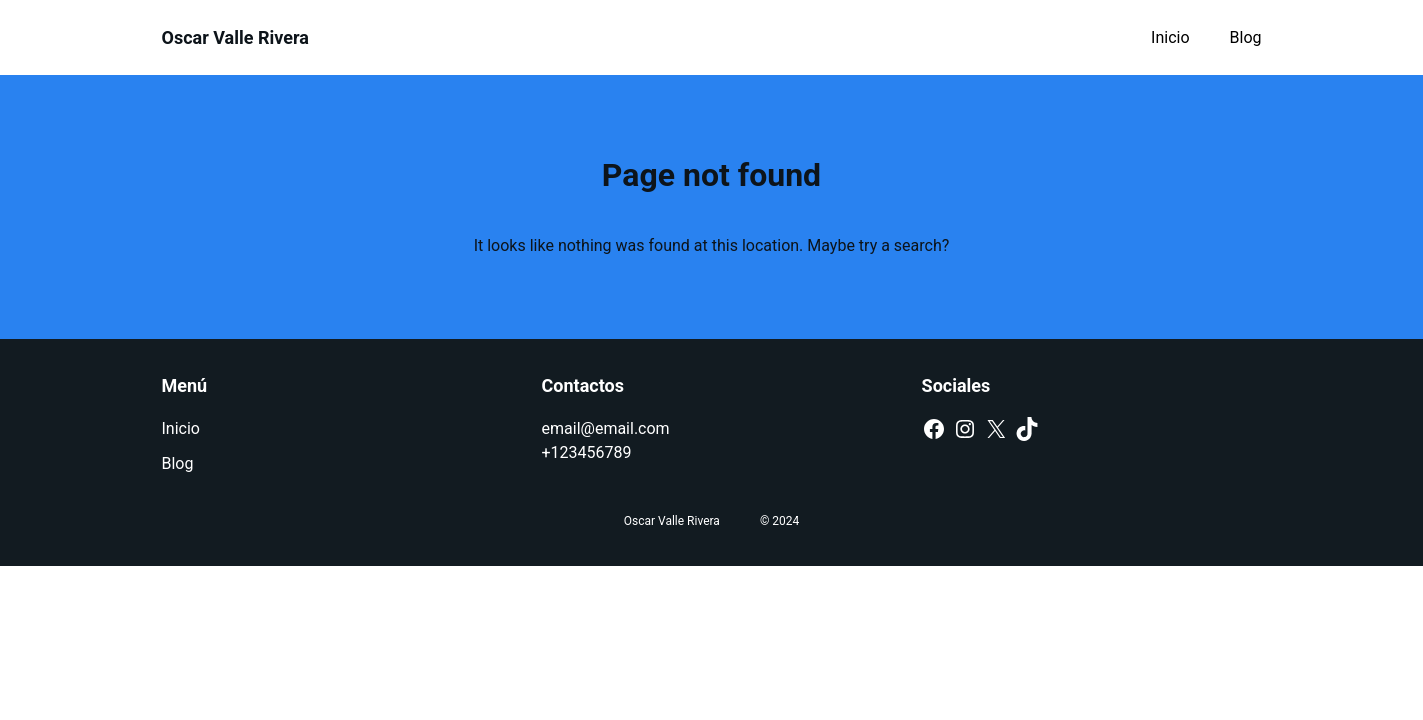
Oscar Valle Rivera (235, 37)
